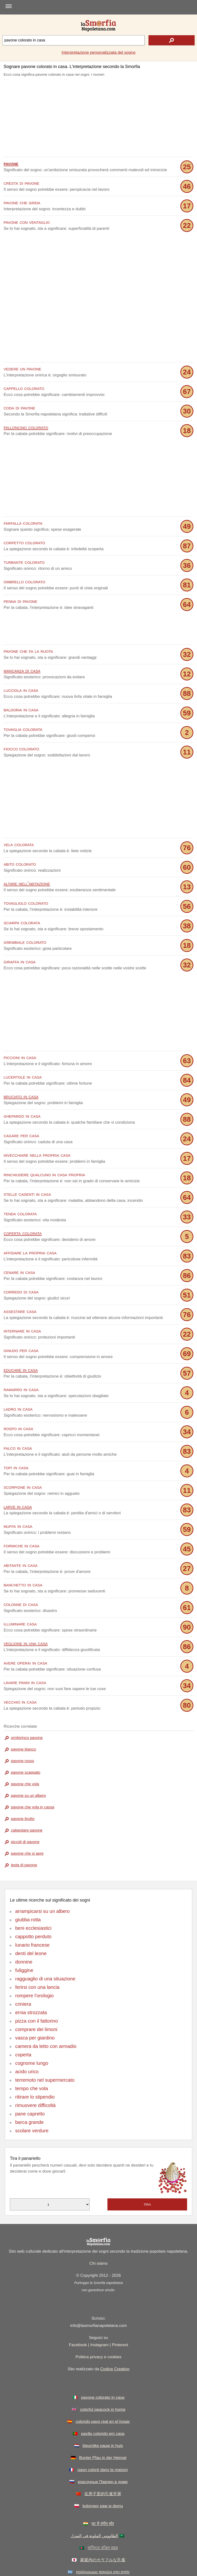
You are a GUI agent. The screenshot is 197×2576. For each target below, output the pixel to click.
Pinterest (120, 2323)
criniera (23, 1982)
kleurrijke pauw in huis (103, 2424)
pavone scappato (25, 1751)
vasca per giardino (35, 2016)
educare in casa (21, 1348)
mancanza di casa (22, 649)
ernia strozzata (31, 1990)
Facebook (78, 2323)
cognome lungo (31, 2041)
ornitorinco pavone (27, 1716)
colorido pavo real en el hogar (103, 2400)
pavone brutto (23, 1797)
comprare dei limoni (36, 2007)
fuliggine (24, 1948)
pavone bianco (23, 1728)
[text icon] (171, 40)
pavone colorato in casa (103, 2375)
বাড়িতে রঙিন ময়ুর (103, 2526)
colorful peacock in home (103, 2388)
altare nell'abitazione (27, 862)
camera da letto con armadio (45, 2024)
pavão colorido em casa (103, 2412)
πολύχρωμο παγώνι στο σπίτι (103, 2550)
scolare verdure (32, 2109)
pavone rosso (22, 1739)
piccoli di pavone (25, 1820)
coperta (23, 2033)
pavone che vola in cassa (32, 1785)
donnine (23, 1940)
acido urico (27, 2050)
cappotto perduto (33, 1914)
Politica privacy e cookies (98, 2335)
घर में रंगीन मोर (102, 2502)
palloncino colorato (26, 427)
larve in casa (18, 1485)
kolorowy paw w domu (103, 2484)
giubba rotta (28, 1898)
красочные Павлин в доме (103, 2460)
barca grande (29, 2100)
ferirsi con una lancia (37, 1965)
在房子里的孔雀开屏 (102, 2472)
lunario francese (32, 1923)
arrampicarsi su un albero (42, 1889)
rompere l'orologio (34, 1974)
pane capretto (30, 2092)
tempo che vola (31, 2066)
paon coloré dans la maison (103, 2448)
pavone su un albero (28, 1774)
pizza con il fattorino (36, 1999)
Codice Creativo (114, 2347)
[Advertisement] (98, 117)
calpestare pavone (26, 1809)
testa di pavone (24, 1843)
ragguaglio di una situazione (45, 1957)
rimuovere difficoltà (35, 2083)
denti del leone (31, 1931)
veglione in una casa (26, 1621)
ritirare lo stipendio (35, 2075)
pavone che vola (25, 1762)
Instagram (99, 2323)
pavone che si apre (27, 1832)
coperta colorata (23, 1211)
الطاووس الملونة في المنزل (94, 2514)
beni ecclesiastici (33, 1906)
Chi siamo (98, 2241)
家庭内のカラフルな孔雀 (102, 2538)
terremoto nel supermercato (45, 2058)
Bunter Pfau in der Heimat (103, 2436)
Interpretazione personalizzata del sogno (98, 52)
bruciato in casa (21, 1075)
